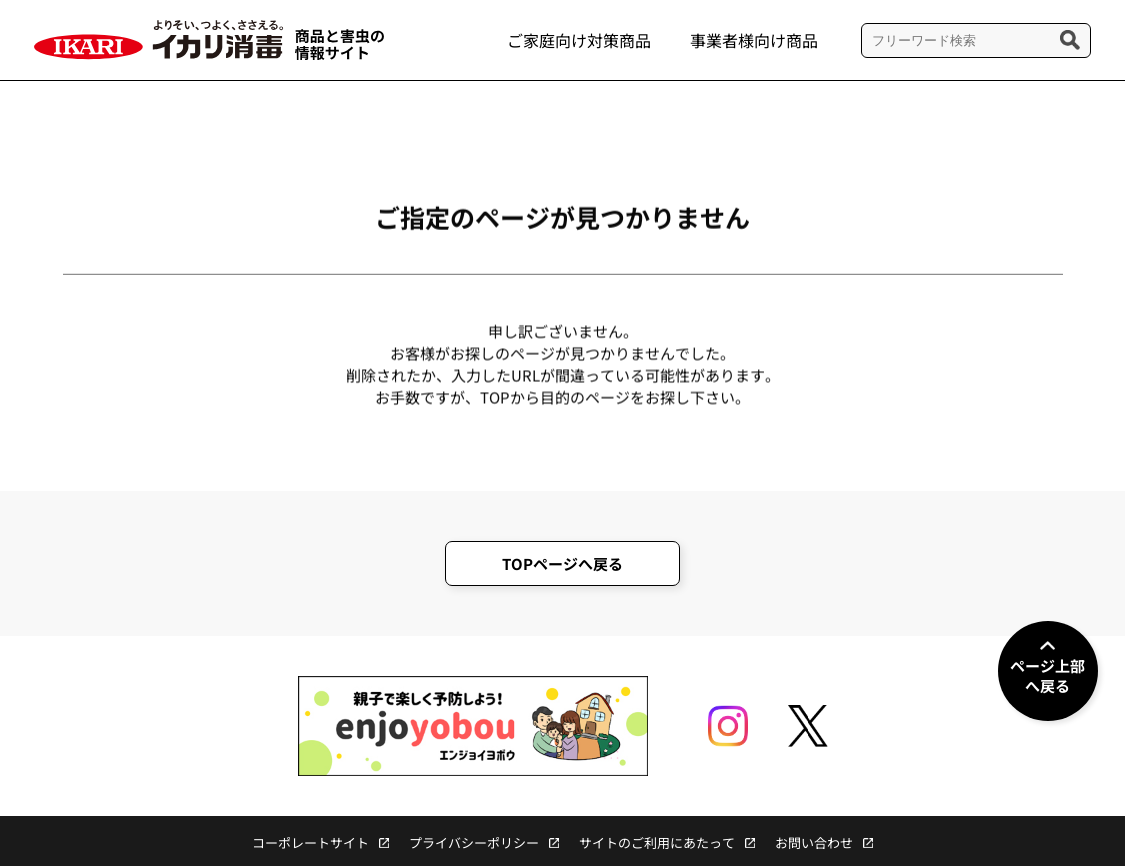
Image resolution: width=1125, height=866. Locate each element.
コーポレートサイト (310, 842)
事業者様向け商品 (754, 40)
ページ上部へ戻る (1047, 675)
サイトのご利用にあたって (657, 842)
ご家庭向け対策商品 (579, 40)
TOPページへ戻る (562, 563)
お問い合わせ (814, 842)
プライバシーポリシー (474, 842)
